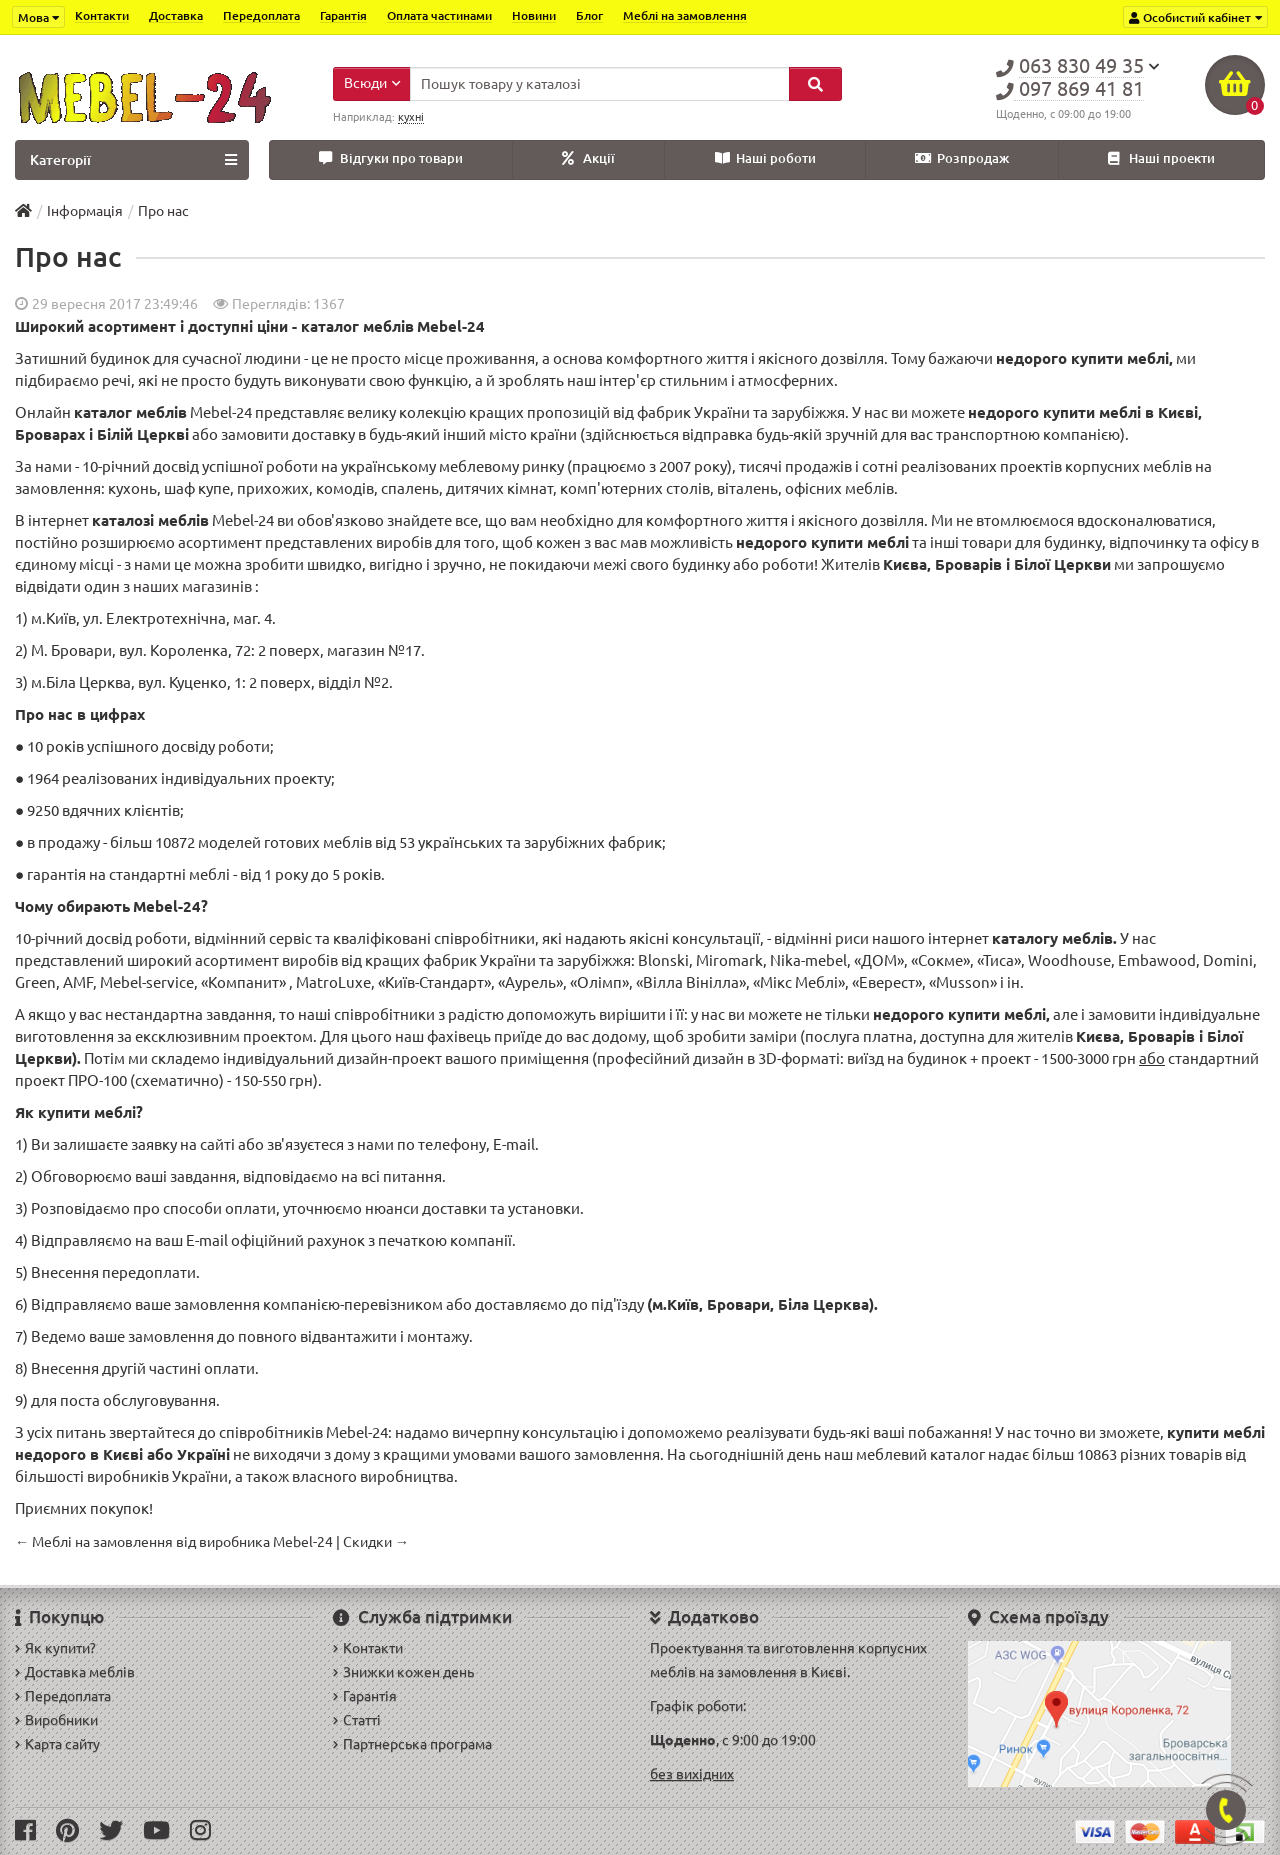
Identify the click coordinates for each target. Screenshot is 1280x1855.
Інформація (85, 211)
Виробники (56, 1720)
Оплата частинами (439, 15)
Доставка (176, 15)
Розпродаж (962, 158)
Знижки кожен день (403, 1672)
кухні (411, 117)
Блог (589, 15)
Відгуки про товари (391, 158)
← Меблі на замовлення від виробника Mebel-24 (174, 1542)
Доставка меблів (75, 1672)
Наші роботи (765, 158)
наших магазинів (192, 586)
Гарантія (343, 15)
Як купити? (55, 1648)
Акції (588, 158)
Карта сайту (57, 1744)
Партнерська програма (412, 1744)
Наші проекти (1161, 158)
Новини (534, 15)
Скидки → (376, 1542)
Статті (357, 1720)
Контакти (102, 15)
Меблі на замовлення (685, 15)
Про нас (163, 211)
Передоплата (261, 15)
